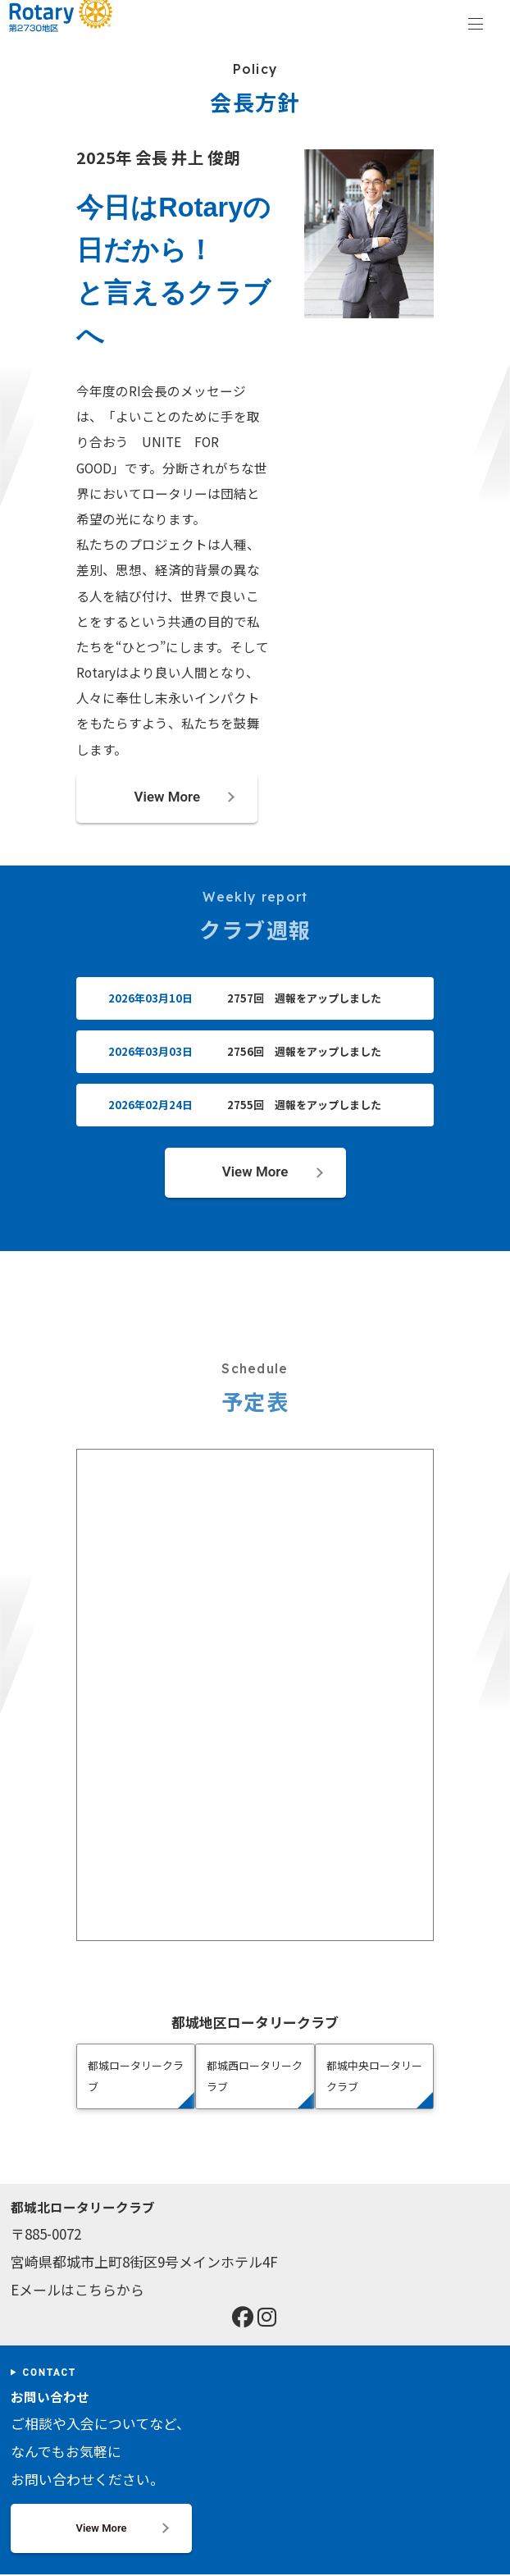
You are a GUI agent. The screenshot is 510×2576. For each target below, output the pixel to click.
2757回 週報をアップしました (304, 999)
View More (167, 797)
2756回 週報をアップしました (304, 1052)
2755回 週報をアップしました (304, 1105)
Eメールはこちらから (77, 2291)
